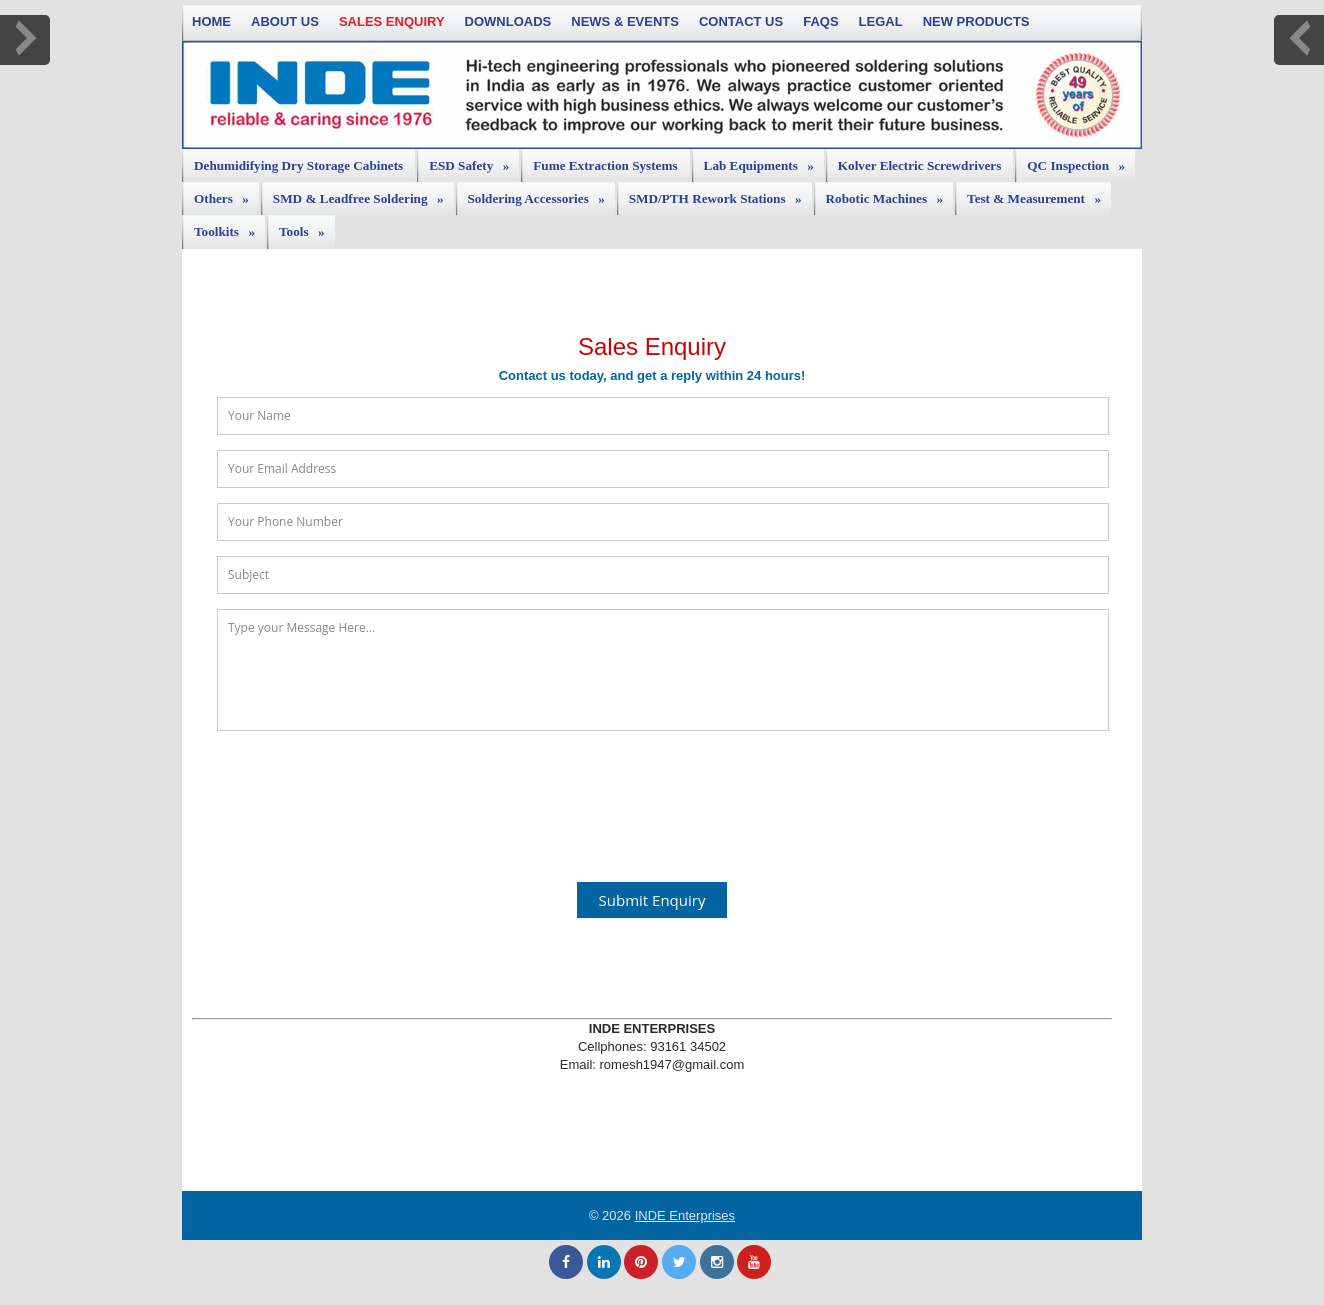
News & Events (625, 21)
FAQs (820, 21)
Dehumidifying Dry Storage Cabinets (298, 165)
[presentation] (652, 795)
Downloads (508, 21)
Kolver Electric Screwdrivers (920, 165)
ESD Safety (474, 161)
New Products (976, 21)
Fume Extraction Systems (605, 165)
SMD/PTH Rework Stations (720, 194)
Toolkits (229, 227)
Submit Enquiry (652, 900)
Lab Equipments (764, 161)
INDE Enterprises (685, 1215)
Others (226, 194)
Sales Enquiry (392, 21)
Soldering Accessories (541, 194)
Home (211, 21)
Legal (881, 21)
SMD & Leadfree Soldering (363, 194)
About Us (285, 21)
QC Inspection (1081, 161)
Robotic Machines (889, 194)
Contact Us (741, 21)
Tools (307, 227)
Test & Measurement (1039, 194)
